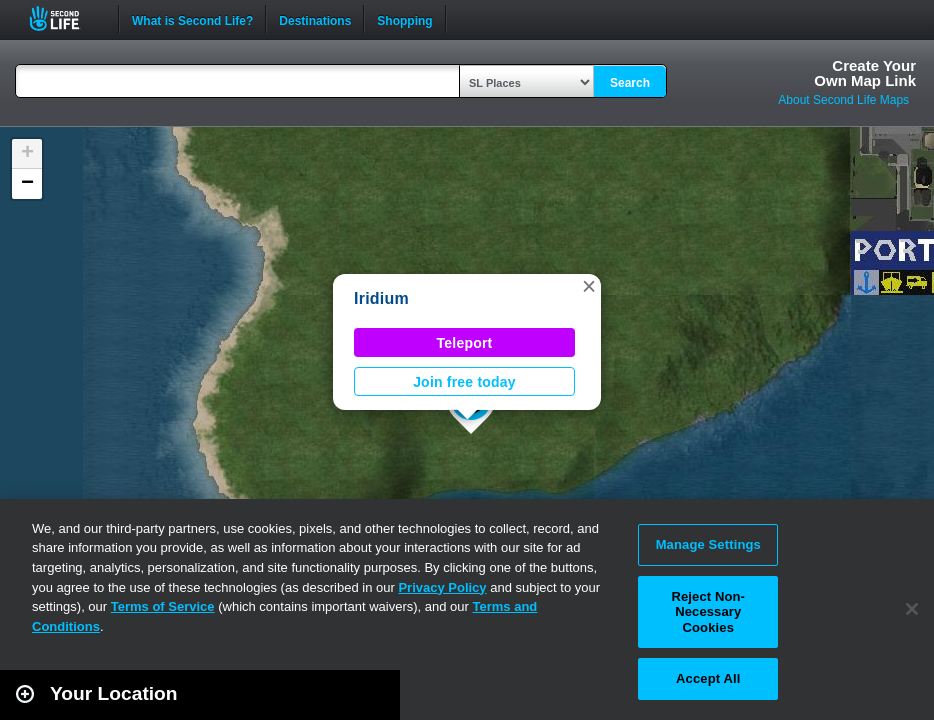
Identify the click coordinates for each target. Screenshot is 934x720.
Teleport (465, 343)
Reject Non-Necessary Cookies (708, 612)
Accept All (708, 678)
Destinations (315, 19)
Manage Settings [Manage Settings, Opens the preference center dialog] (708, 544)
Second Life (65, 18)
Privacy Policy (442, 587)
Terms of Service (163, 606)
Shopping (404, 19)
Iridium (381, 298)
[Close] (912, 609)
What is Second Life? (192, 19)
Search (630, 83)
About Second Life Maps (843, 100)
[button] (589, 286)
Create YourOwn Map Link (865, 73)
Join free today (464, 382)
